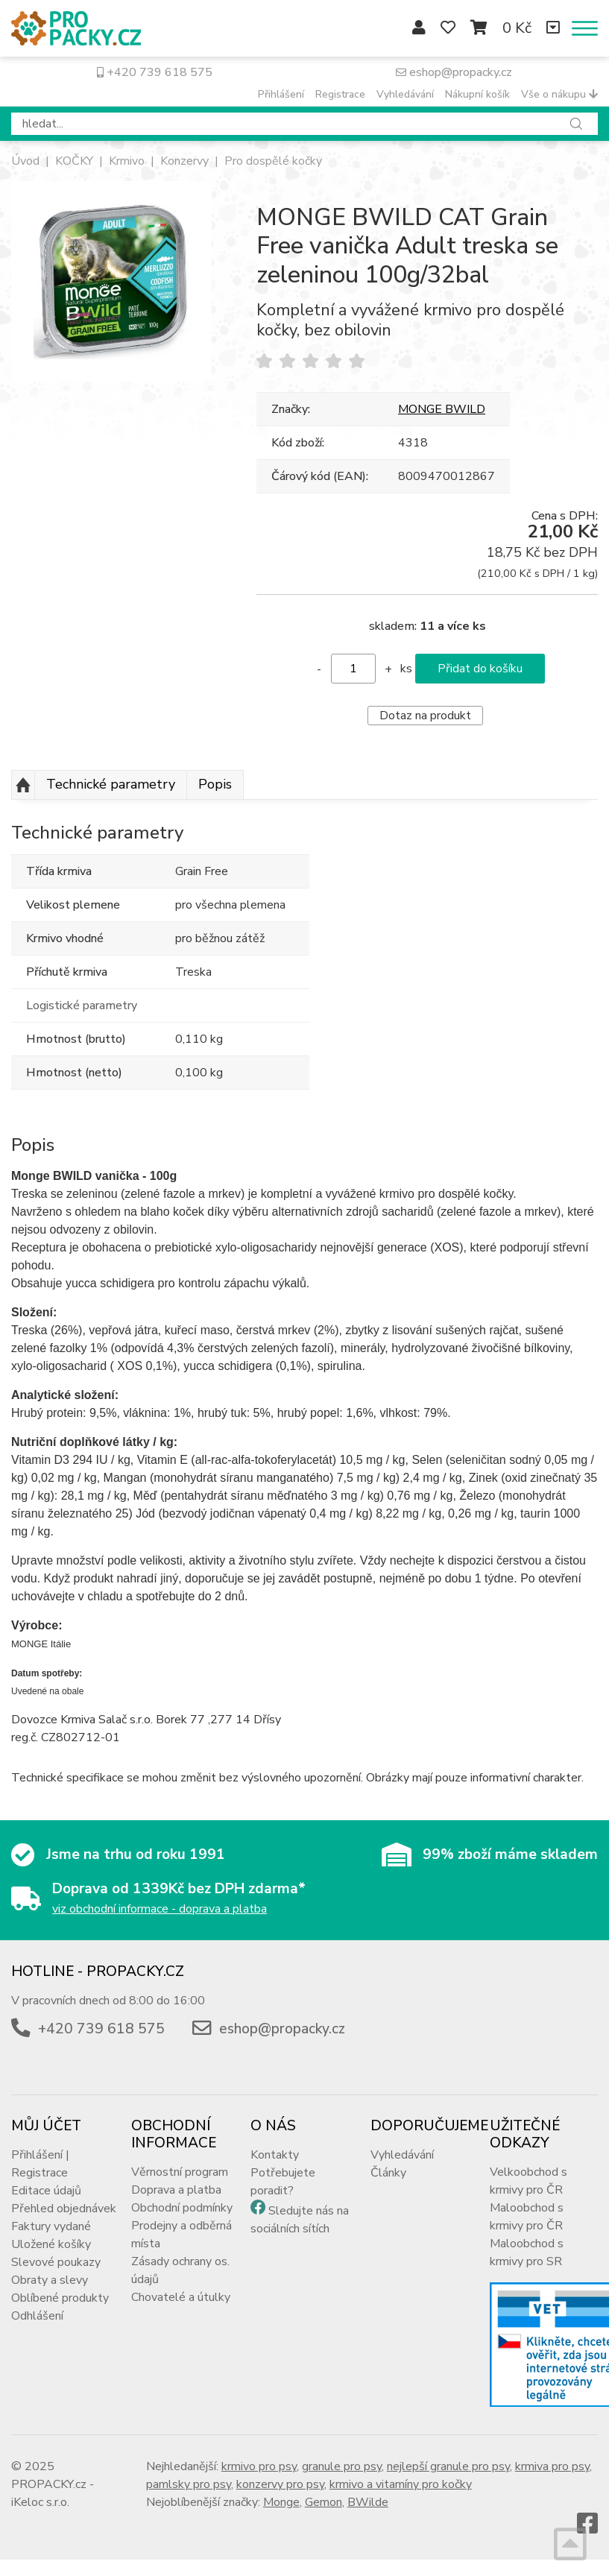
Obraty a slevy (49, 2280)
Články (388, 2173)
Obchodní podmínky (182, 2208)
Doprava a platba (176, 2190)
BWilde (367, 2502)
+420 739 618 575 (154, 72)
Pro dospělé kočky (273, 161)
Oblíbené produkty (60, 2298)
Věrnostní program (179, 2172)
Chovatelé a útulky (180, 2297)
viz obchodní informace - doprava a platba (159, 1909)
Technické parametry (110, 784)
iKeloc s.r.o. (40, 2502)
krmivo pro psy (259, 2466)
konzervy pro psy (280, 2484)
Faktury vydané (51, 2226)
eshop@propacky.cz (454, 72)
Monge (281, 2502)
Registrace (340, 94)
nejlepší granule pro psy (448, 2466)
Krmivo (127, 161)
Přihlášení (281, 94)
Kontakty (274, 2155)
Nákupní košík (477, 94)
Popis (215, 784)
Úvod (25, 161)
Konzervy (184, 161)
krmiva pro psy (552, 2466)
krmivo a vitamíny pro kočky (400, 2484)
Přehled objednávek (63, 2208)
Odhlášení (37, 2316)
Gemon (323, 2502)
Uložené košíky (51, 2244)
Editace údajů (46, 2190)
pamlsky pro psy (188, 2484)
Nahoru (23, 785)
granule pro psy (342, 2466)
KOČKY (74, 161)
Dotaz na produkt (425, 715)
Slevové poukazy (56, 2262)
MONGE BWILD (441, 409)
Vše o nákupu (559, 94)
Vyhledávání (405, 94)
